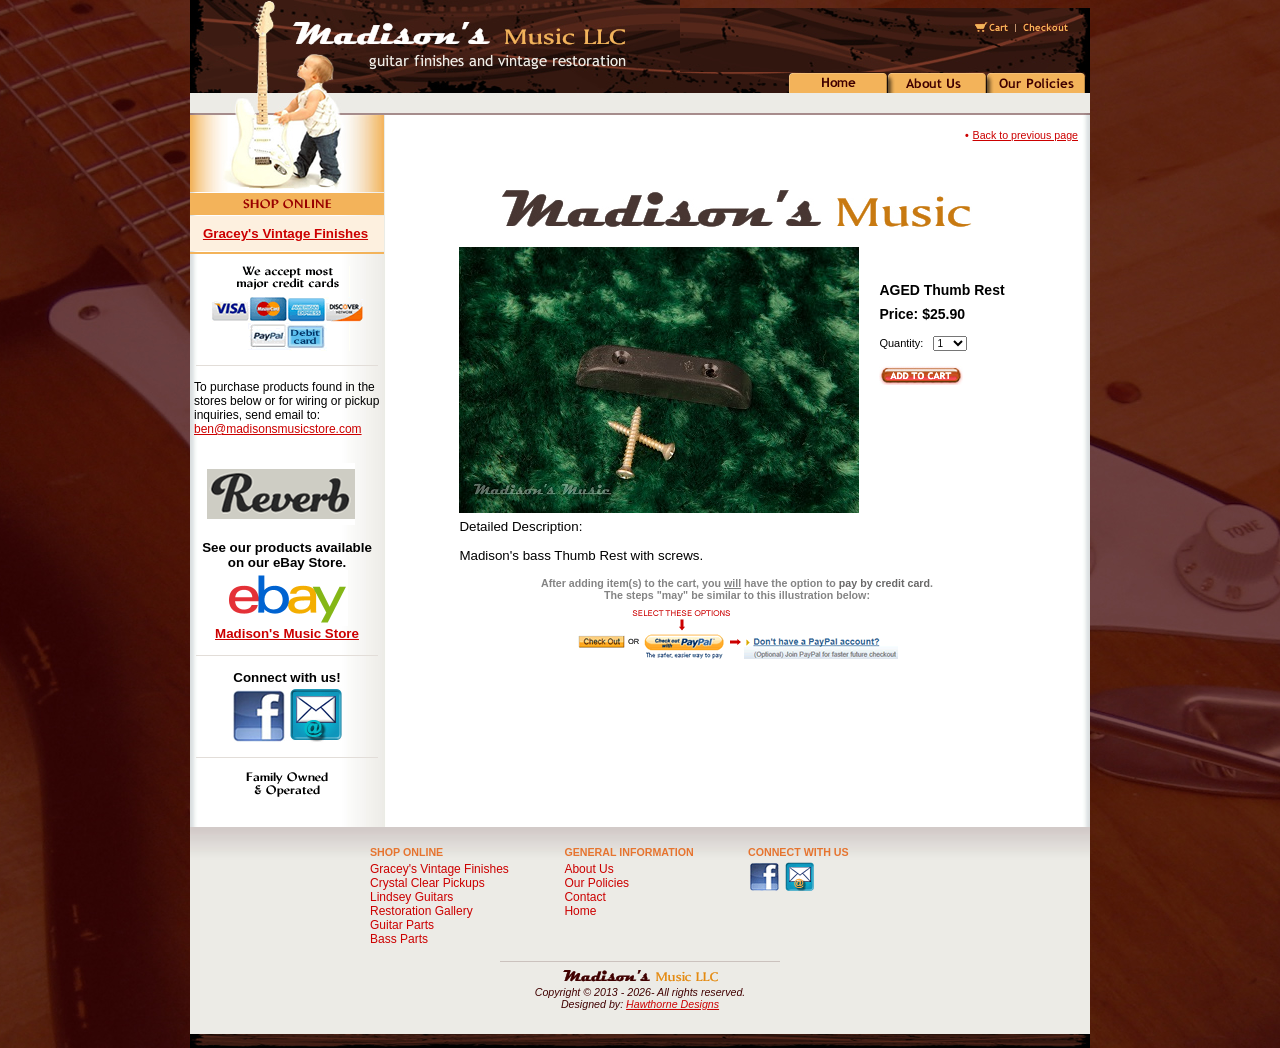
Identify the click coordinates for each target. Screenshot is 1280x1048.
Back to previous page (1025, 135)
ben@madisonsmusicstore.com (278, 429)
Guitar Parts (402, 925)
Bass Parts (399, 939)
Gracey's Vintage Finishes (285, 233)
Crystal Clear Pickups (427, 883)
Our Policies (596, 883)
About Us (588, 869)
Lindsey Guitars (411, 897)
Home (580, 911)
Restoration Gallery (421, 911)
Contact (584, 897)
